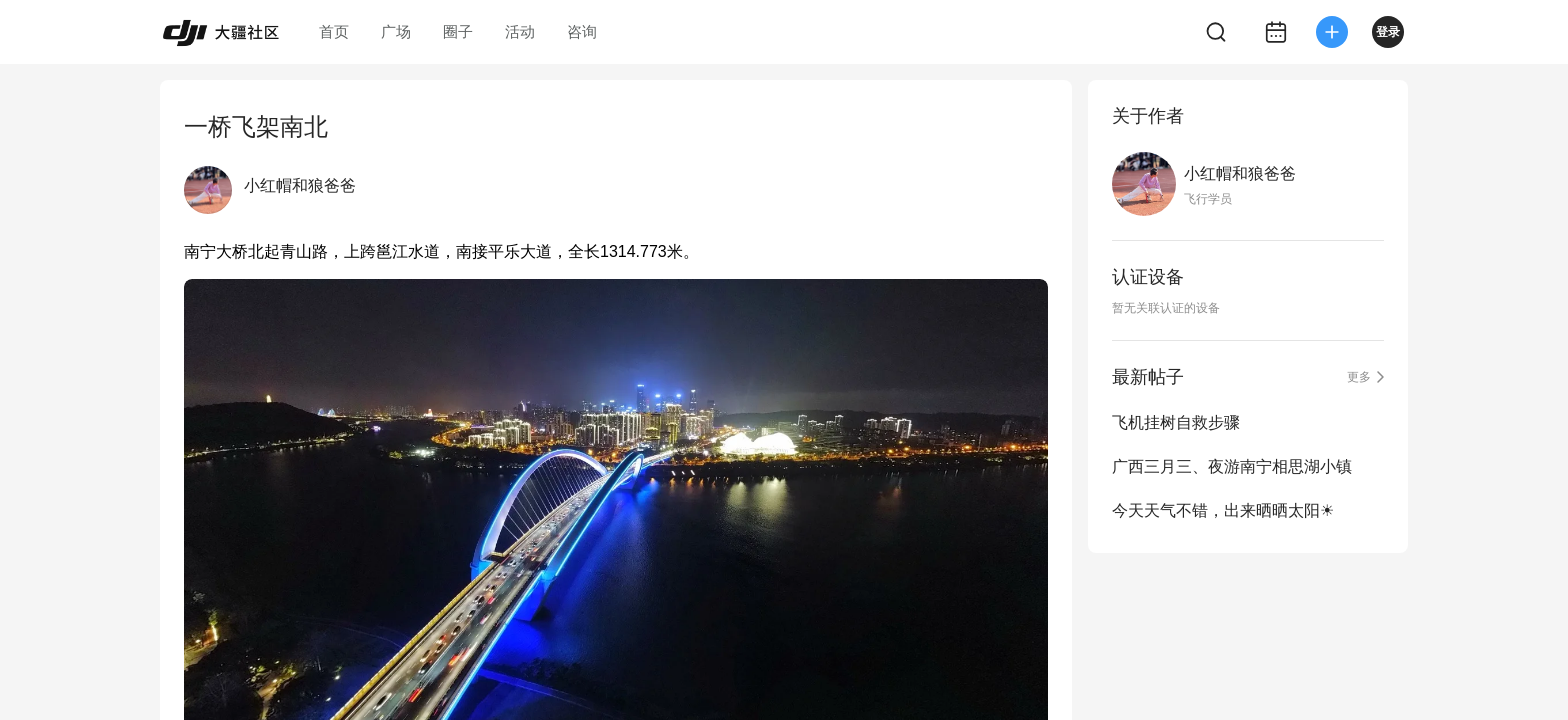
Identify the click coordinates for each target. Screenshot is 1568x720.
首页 (334, 31)
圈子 (458, 31)
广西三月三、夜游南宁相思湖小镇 (1232, 466)
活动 (520, 31)
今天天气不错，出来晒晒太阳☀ (1223, 510)
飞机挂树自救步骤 (1176, 422)
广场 (396, 31)
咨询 (582, 31)
